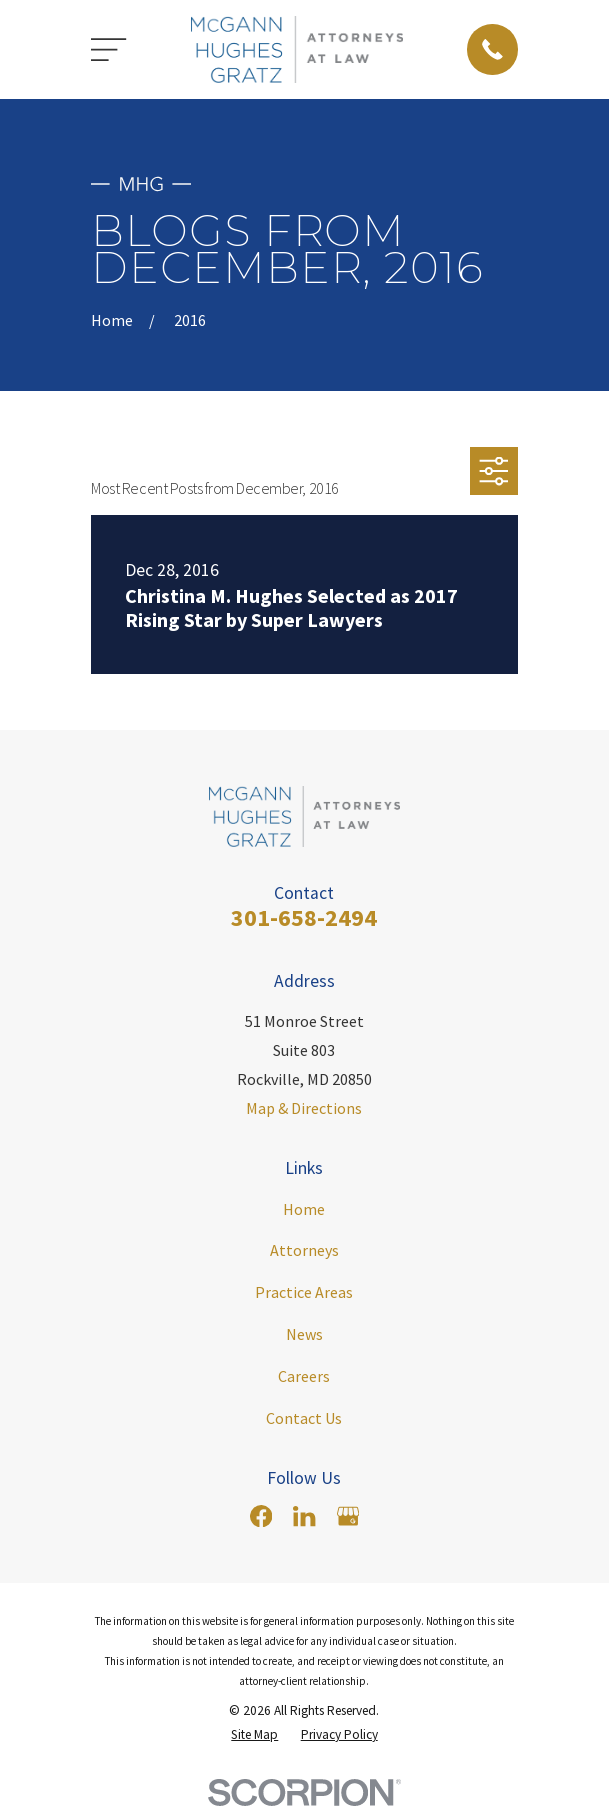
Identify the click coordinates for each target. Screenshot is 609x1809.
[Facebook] (261, 1516)
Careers (304, 1376)
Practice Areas (304, 1292)
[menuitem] (254, 1735)
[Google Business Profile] (348, 1516)
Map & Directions (304, 1108)
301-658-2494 (304, 917)
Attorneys (304, 1250)
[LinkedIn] (304, 1516)
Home (304, 1209)
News (304, 1334)
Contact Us (304, 1418)
